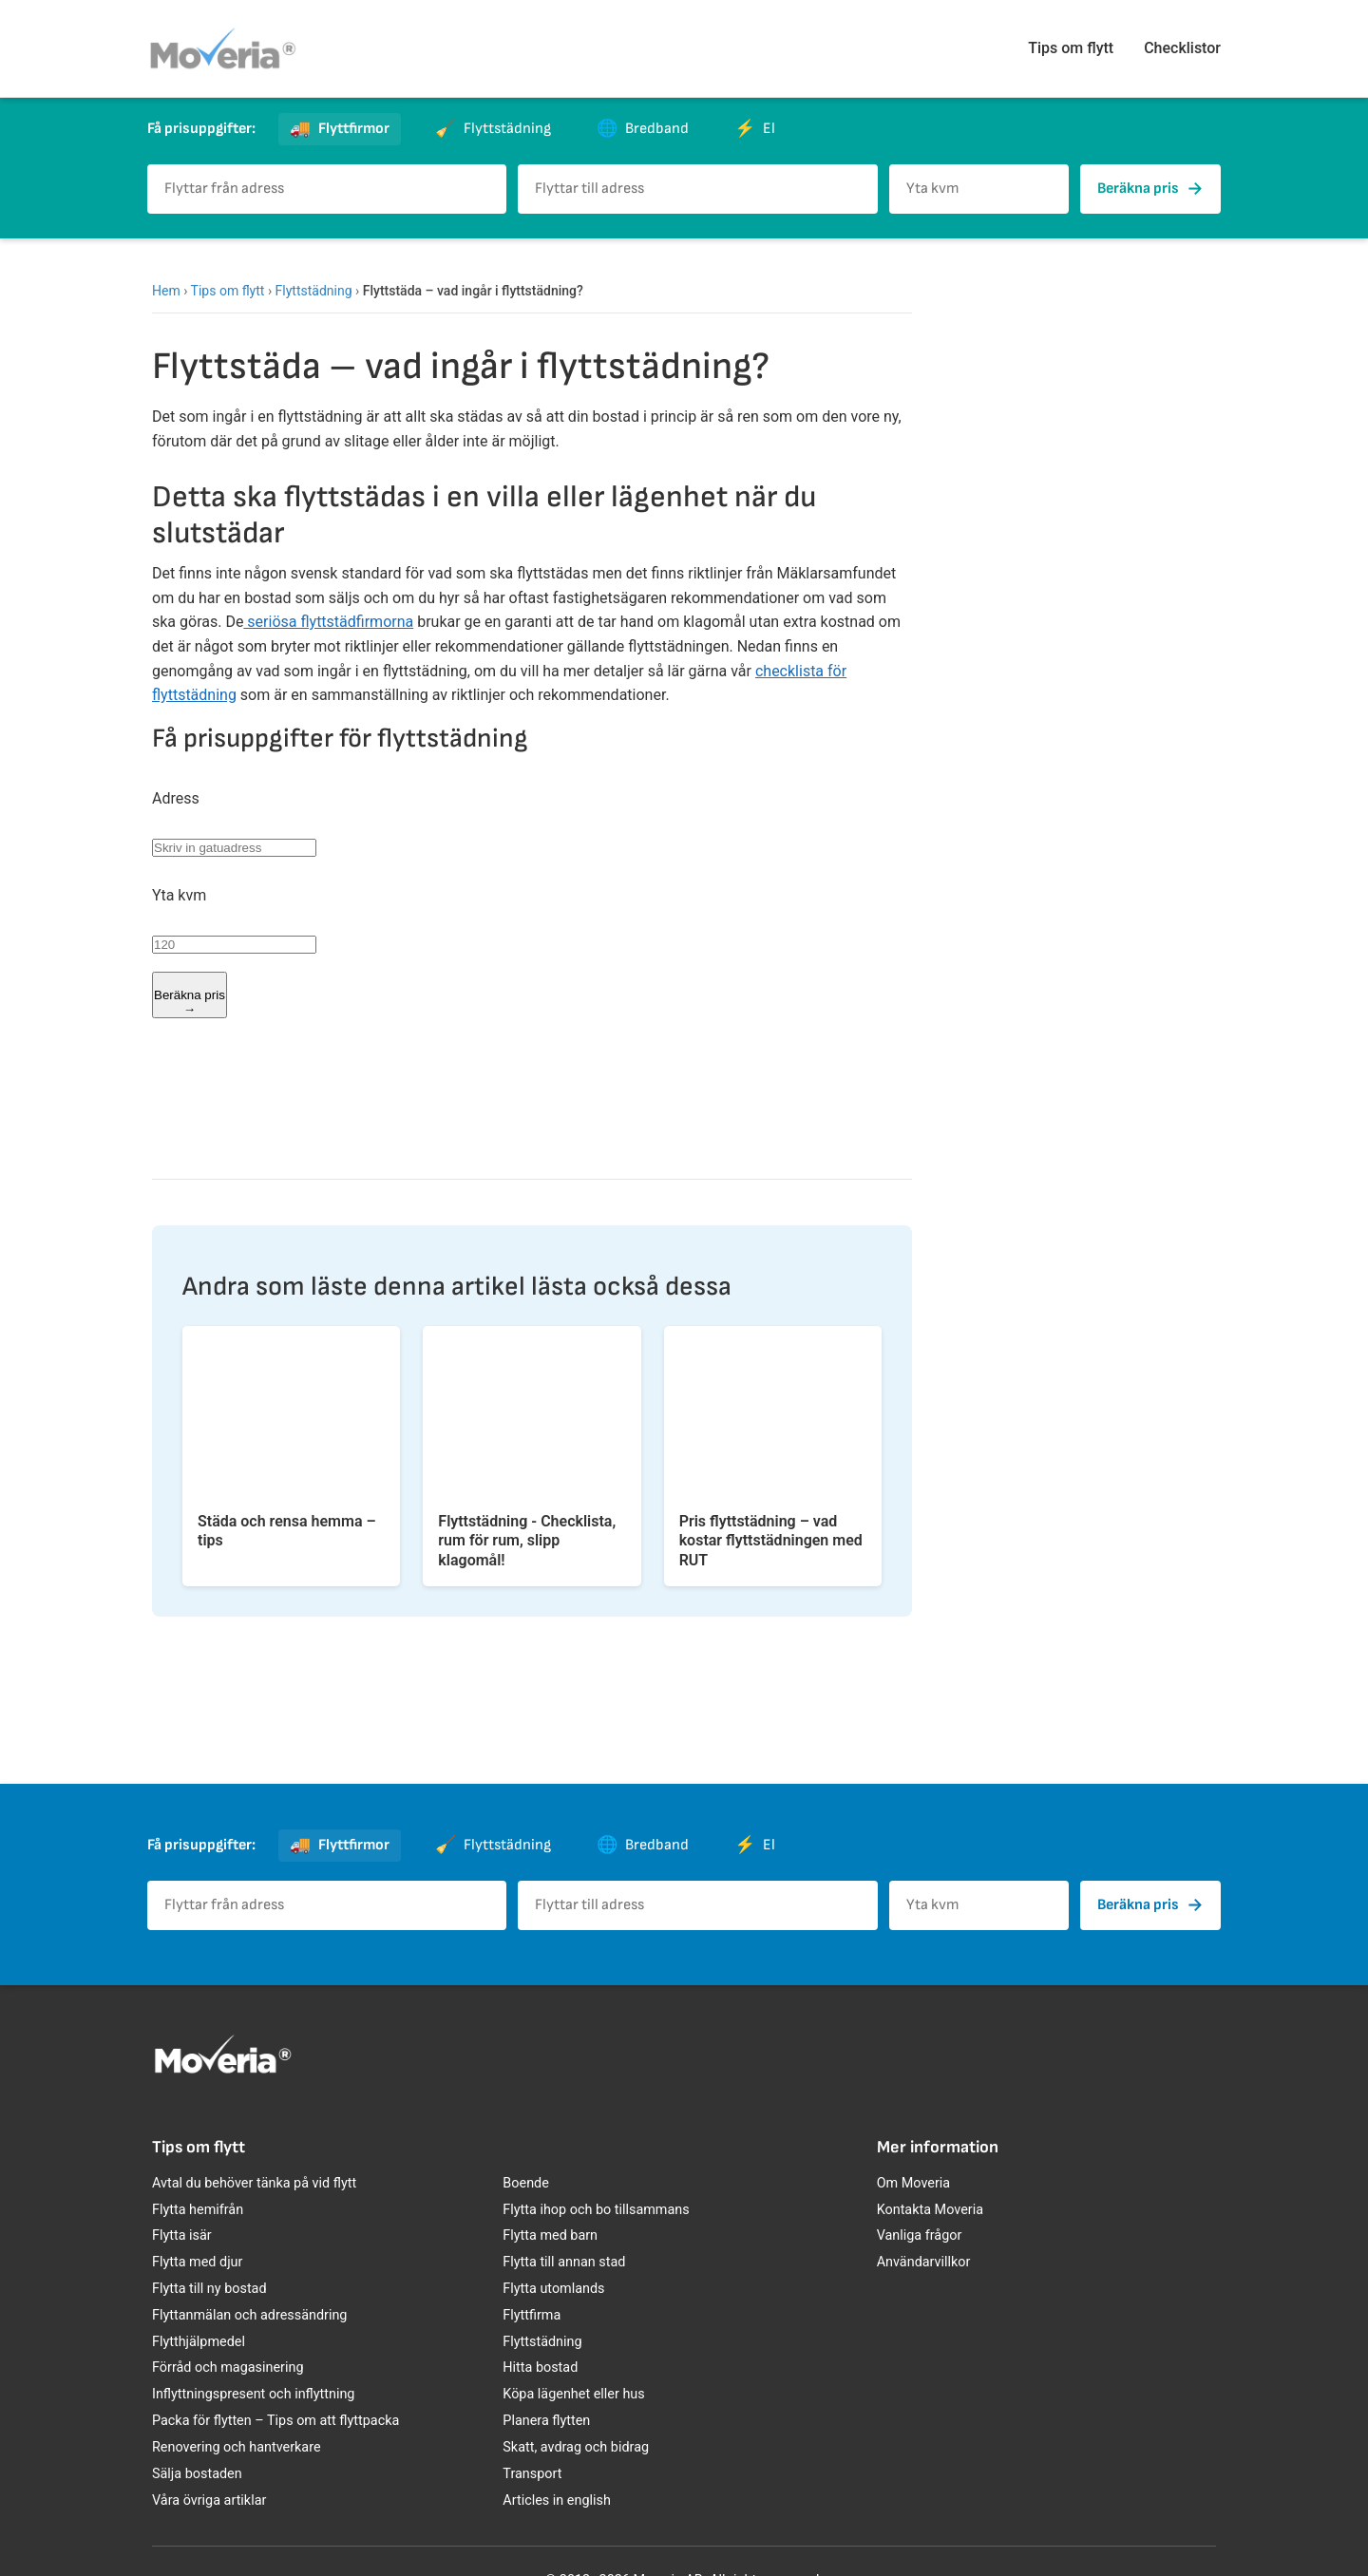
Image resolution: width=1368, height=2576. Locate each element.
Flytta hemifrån (197, 2210)
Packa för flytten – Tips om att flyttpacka (275, 2421)
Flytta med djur (197, 2262)
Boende (526, 2183)
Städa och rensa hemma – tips (287, 1531)
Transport (532, 2474)
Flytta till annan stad (564, 2262)
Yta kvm (179, 895)
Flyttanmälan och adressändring (249, 2315)
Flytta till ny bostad (209, 2289)
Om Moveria (913, 2183)
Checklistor (1182, 48)
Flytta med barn (550, 2235)
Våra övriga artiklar (209, 2500)
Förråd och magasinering (228, 2367)
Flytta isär (182, 2235)
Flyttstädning (314, 290)
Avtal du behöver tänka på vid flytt (254, 2183)
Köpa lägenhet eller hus (573, 2394)
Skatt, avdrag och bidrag (576, 2447)
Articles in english (557, 2500)
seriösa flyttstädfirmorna (328, 622)
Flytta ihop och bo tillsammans (596, 2210)
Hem (166, 290)
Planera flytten (546, 2421)
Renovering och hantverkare (236, 2447)
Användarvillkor (924, 2262)
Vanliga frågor (919, 2235)
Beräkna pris (1150, 189)
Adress (176, 798)
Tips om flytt (1070, 48)
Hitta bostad (540, 2367)
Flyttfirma (531, 2315)
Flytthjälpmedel (198, 2342)
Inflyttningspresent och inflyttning (253, 2394)
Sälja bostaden (197, 2474)
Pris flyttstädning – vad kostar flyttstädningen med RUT (771, 1541)
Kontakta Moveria (930, 2210)
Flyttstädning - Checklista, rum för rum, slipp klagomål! (527, 1541)
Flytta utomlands (553, 2289)
